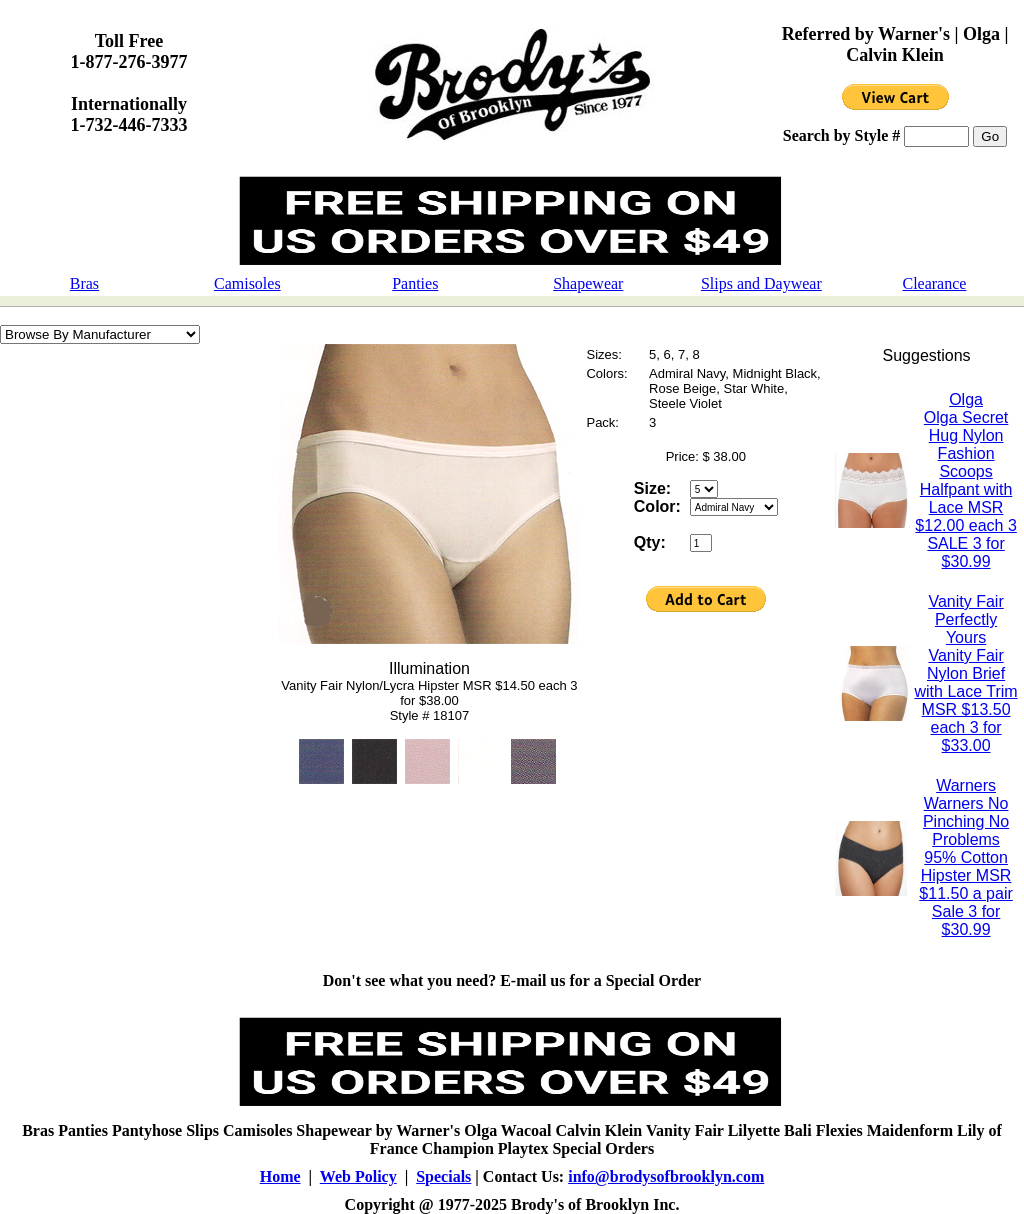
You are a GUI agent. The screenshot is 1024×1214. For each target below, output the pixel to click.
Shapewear (588, 283)
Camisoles (247, 283)
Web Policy (358, 1176)
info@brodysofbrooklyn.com (666, 1176)
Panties (415, 283)
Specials (443, 1176)
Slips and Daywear (761, 283)
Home (280, 1176)
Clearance (934, 283)
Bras (84, 283)
